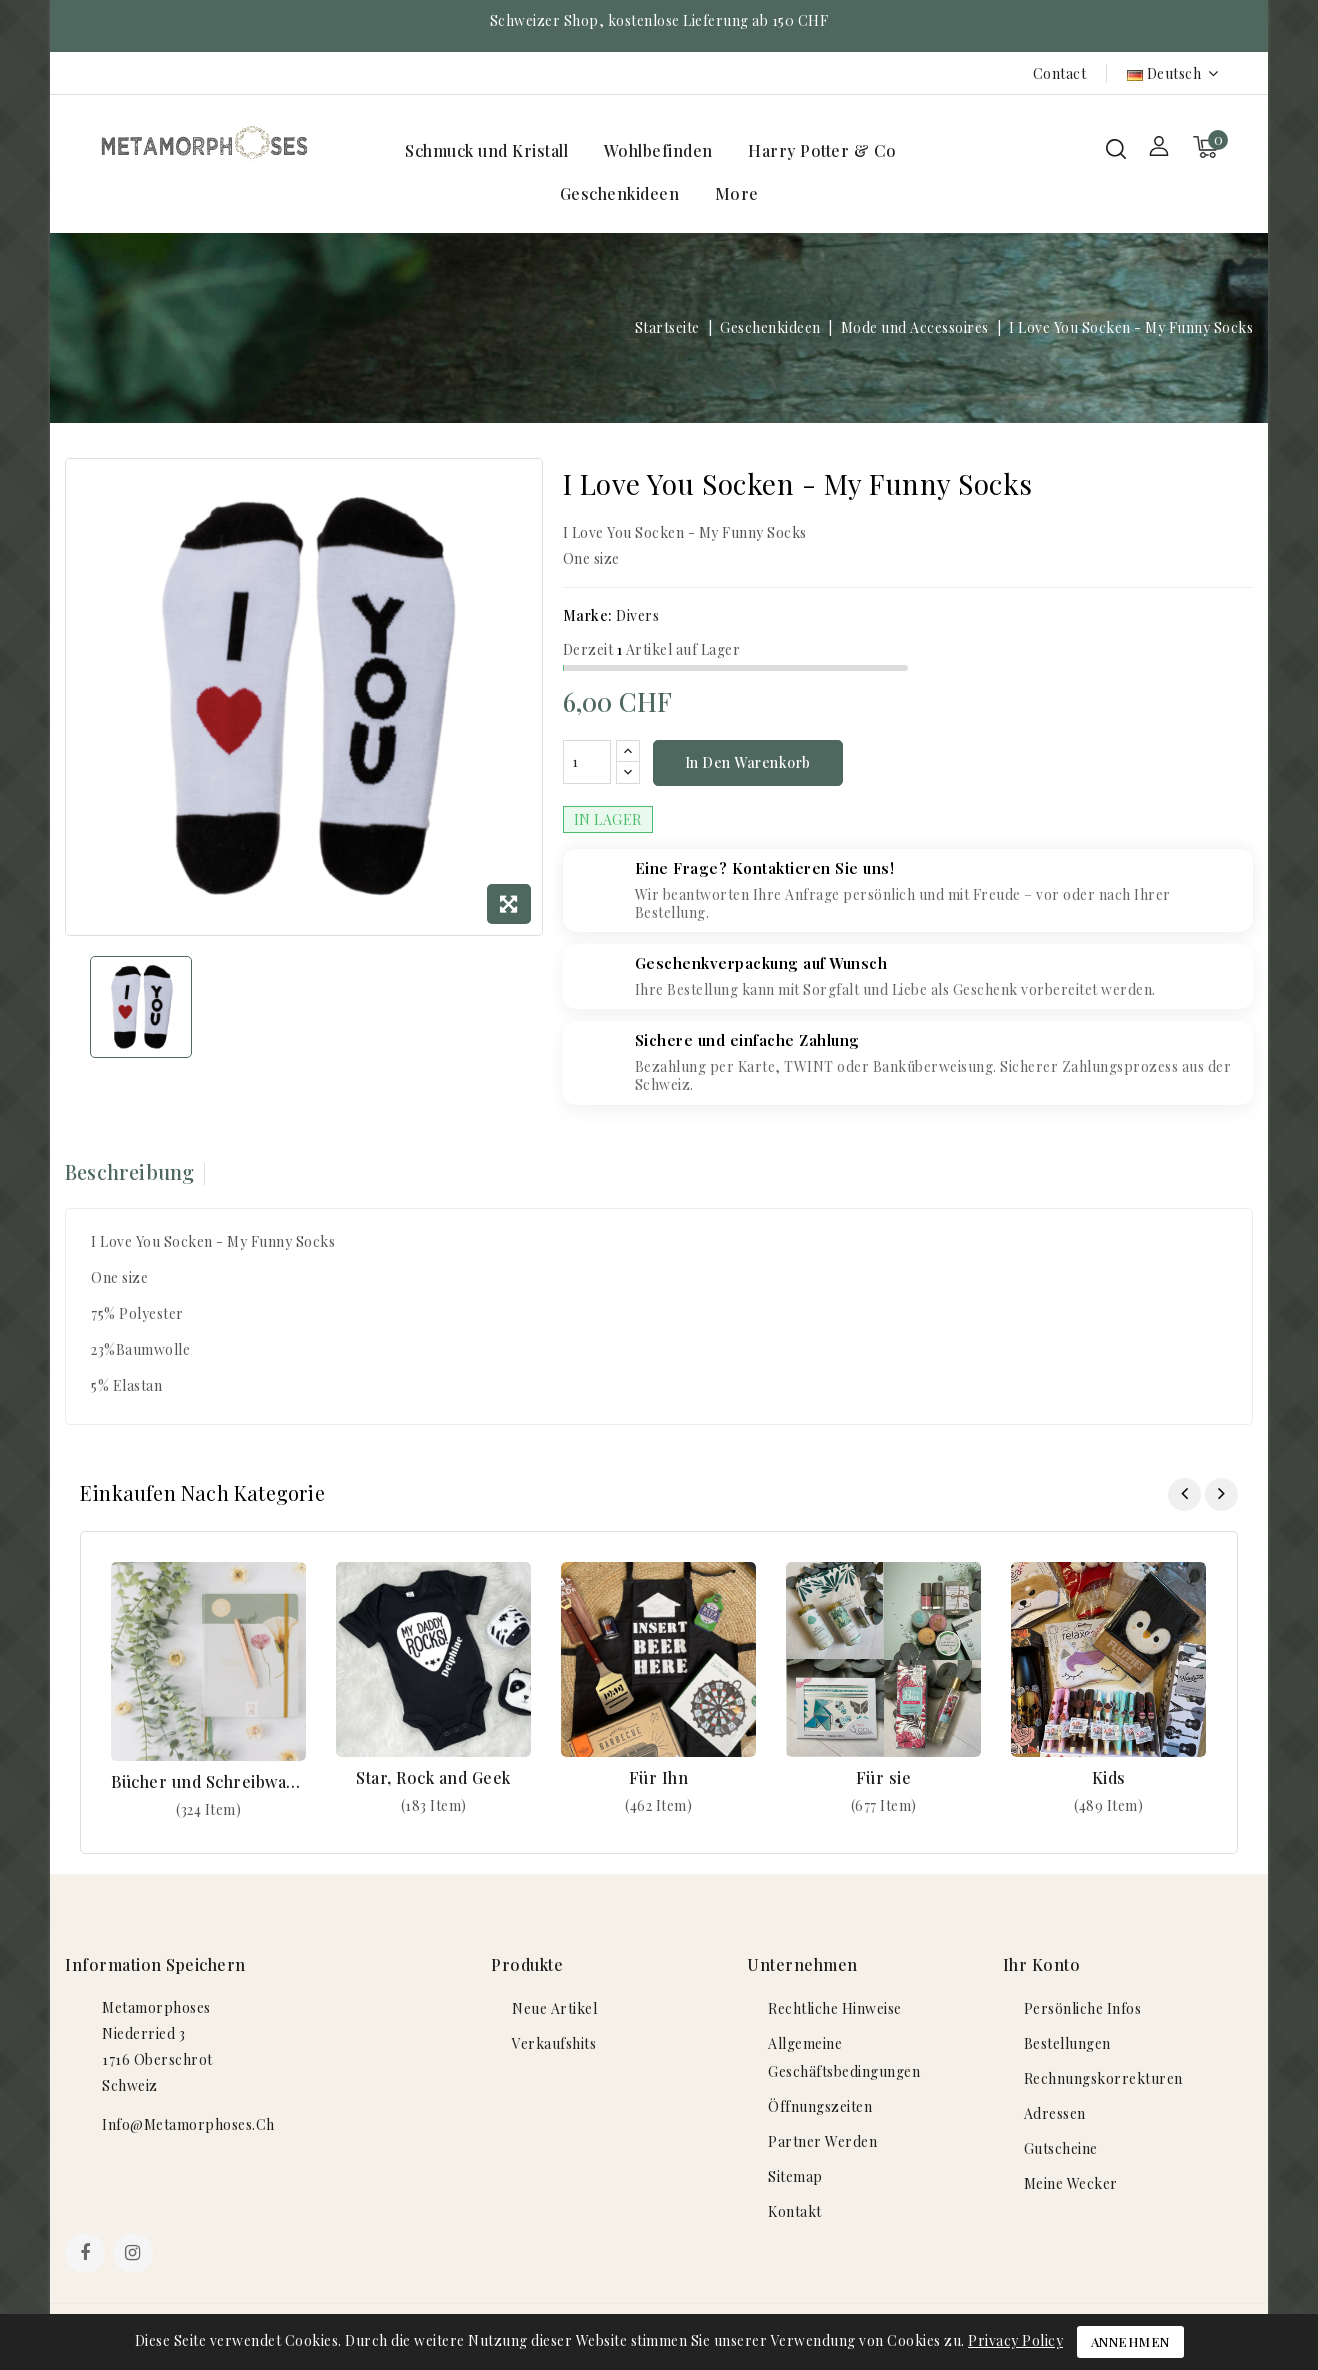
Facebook (87, 2258)
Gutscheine (1061, 2151)
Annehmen (1130, 2341)
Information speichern (155, 1967)
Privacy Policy (1015, 2340)
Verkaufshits (554, 2046)
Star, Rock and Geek (433, 1779)
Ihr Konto (1042, 1967)
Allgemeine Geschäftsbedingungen (844, 2060)
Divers (637, 615)
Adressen (1055, 2116)
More (737, 193)
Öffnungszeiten (820, 2109)
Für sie (884, 1779)
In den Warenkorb (748, 764)
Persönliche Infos (1083, 2011)
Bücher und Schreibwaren (208, 1784)
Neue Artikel (554, 2011)
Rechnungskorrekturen (1103, 2081)
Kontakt (795, 2214)
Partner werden (822, 2144)
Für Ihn (659, 1779)
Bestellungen (1067, 2046)
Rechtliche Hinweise (835, 2011)
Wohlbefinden (658, 150)
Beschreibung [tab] (129, 1173)
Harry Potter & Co (822, 150)
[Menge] (587, 764)
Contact (1060, 73)
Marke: (588, 615)
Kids (1109, 1779)
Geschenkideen (620, 193)
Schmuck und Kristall (486, 150)
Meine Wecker (1071, 2186)
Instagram (135, 2258)
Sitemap (795, 2179)
